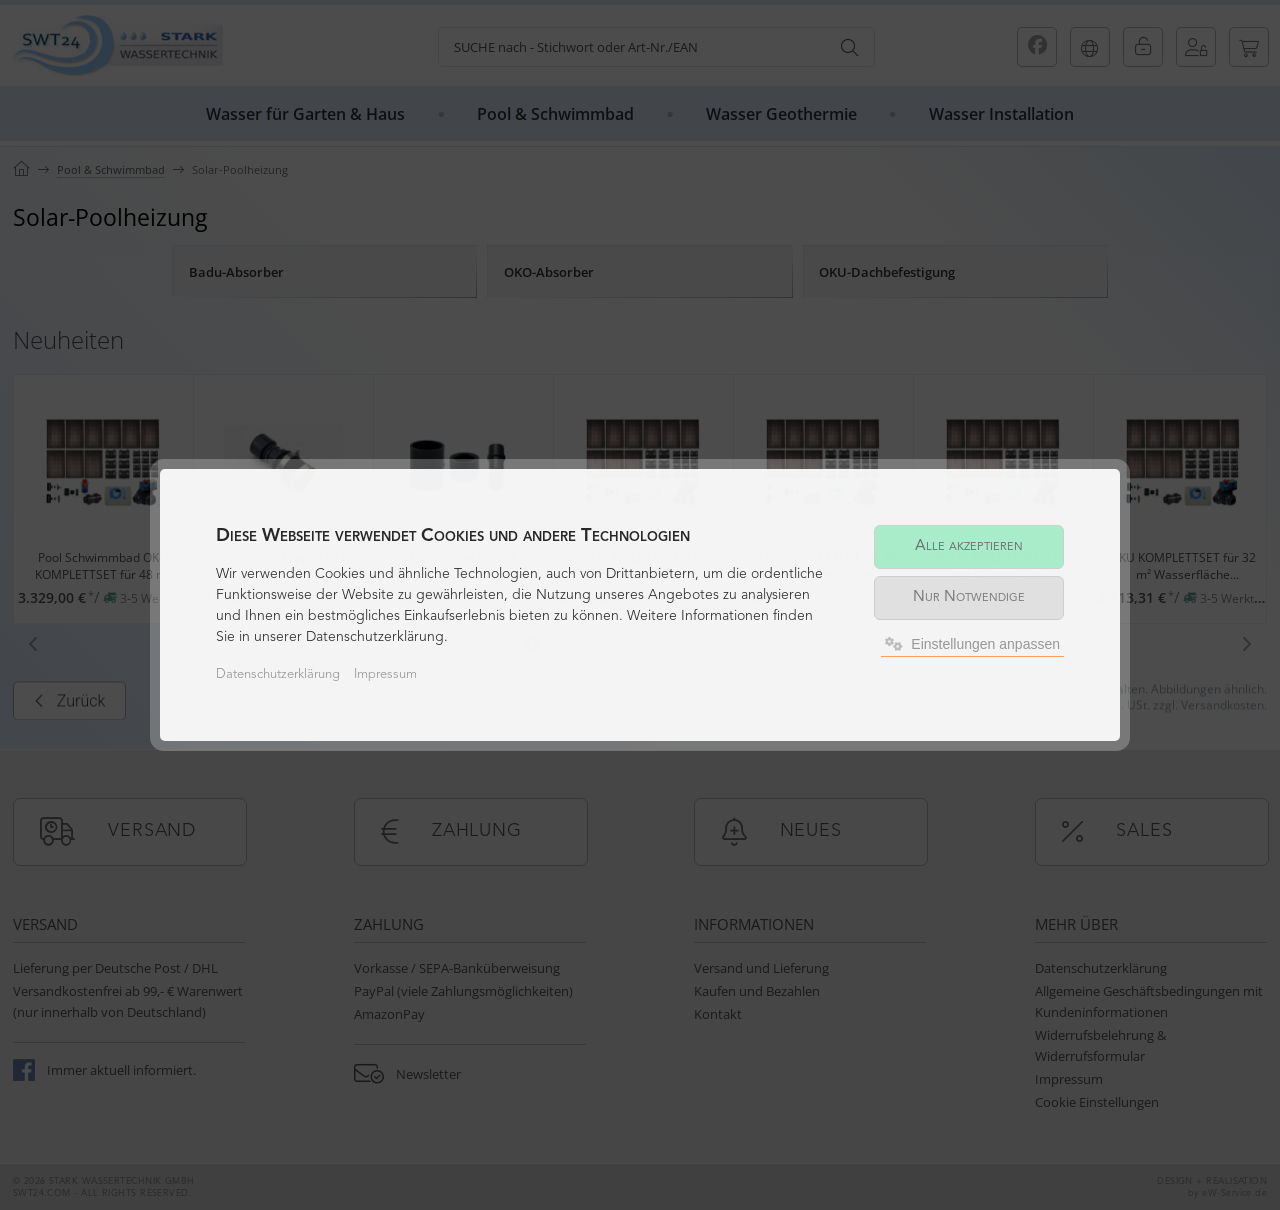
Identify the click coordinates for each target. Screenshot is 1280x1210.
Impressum (385, 674)
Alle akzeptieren (969, 546)
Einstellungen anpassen (972, 644)
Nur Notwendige (969, 597)
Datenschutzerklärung (278, 674)
